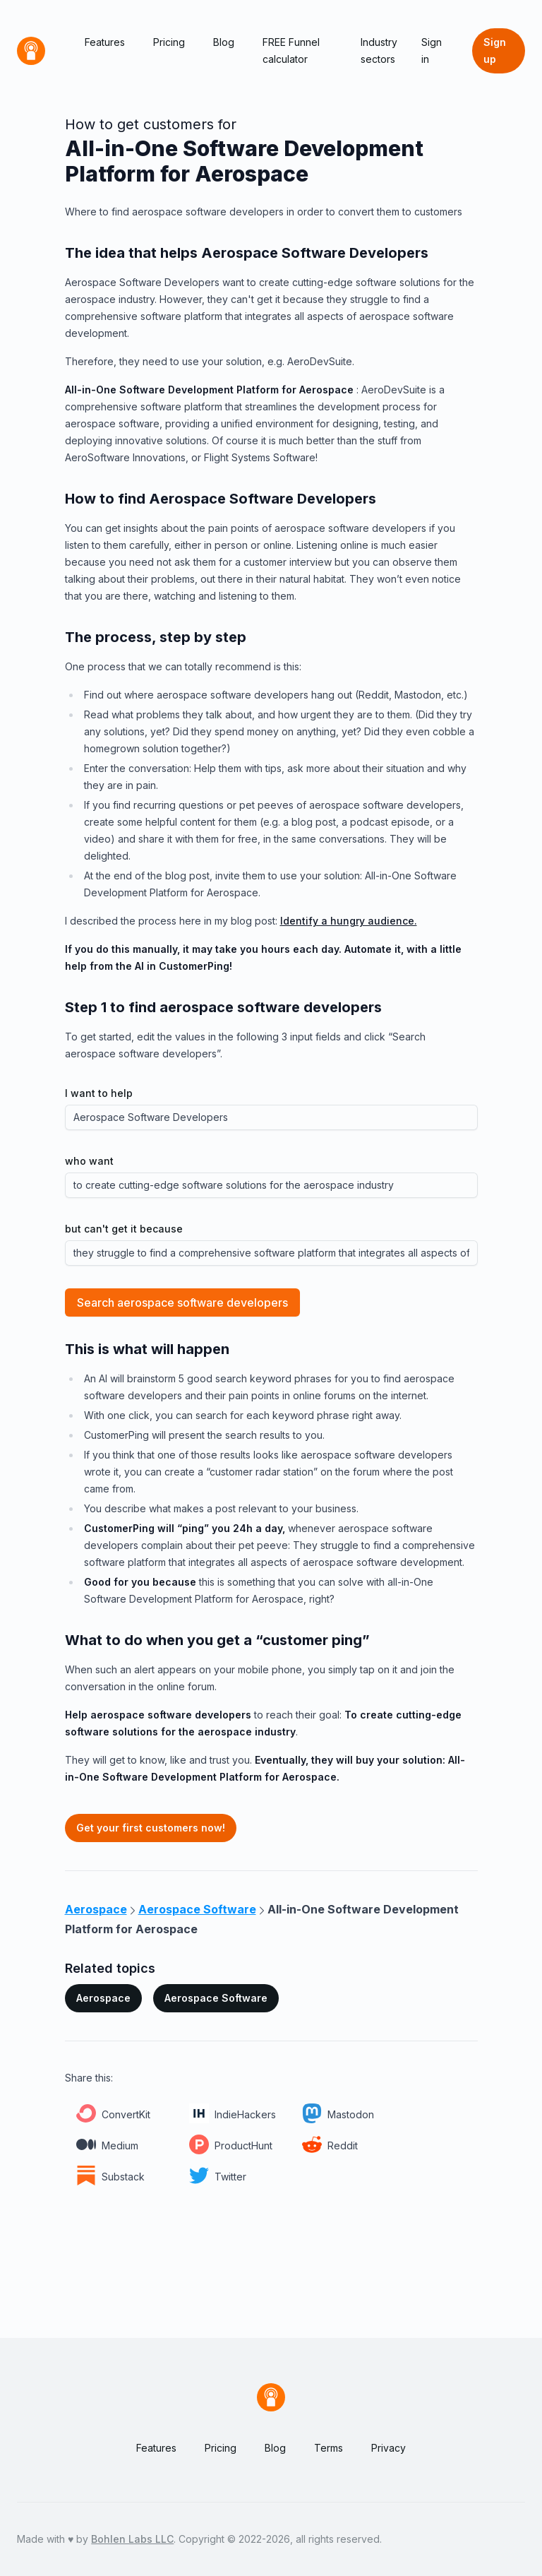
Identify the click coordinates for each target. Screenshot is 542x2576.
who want (89, 1161)
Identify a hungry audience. (348, 921)
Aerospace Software (215, 1998)
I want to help (99, 1093)
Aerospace (103, 1998)
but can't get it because (124, 1229)
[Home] (31, 51)
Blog (223, 42)
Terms (328, 2448)
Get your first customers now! (150, 1828)
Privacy (388, 2448)
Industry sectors (379, 50)
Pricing (169, 42)
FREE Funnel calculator (291, 50)
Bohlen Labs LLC (132, 2539)
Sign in (431, 50)
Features (105, 42)
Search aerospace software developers (182, 1302)
